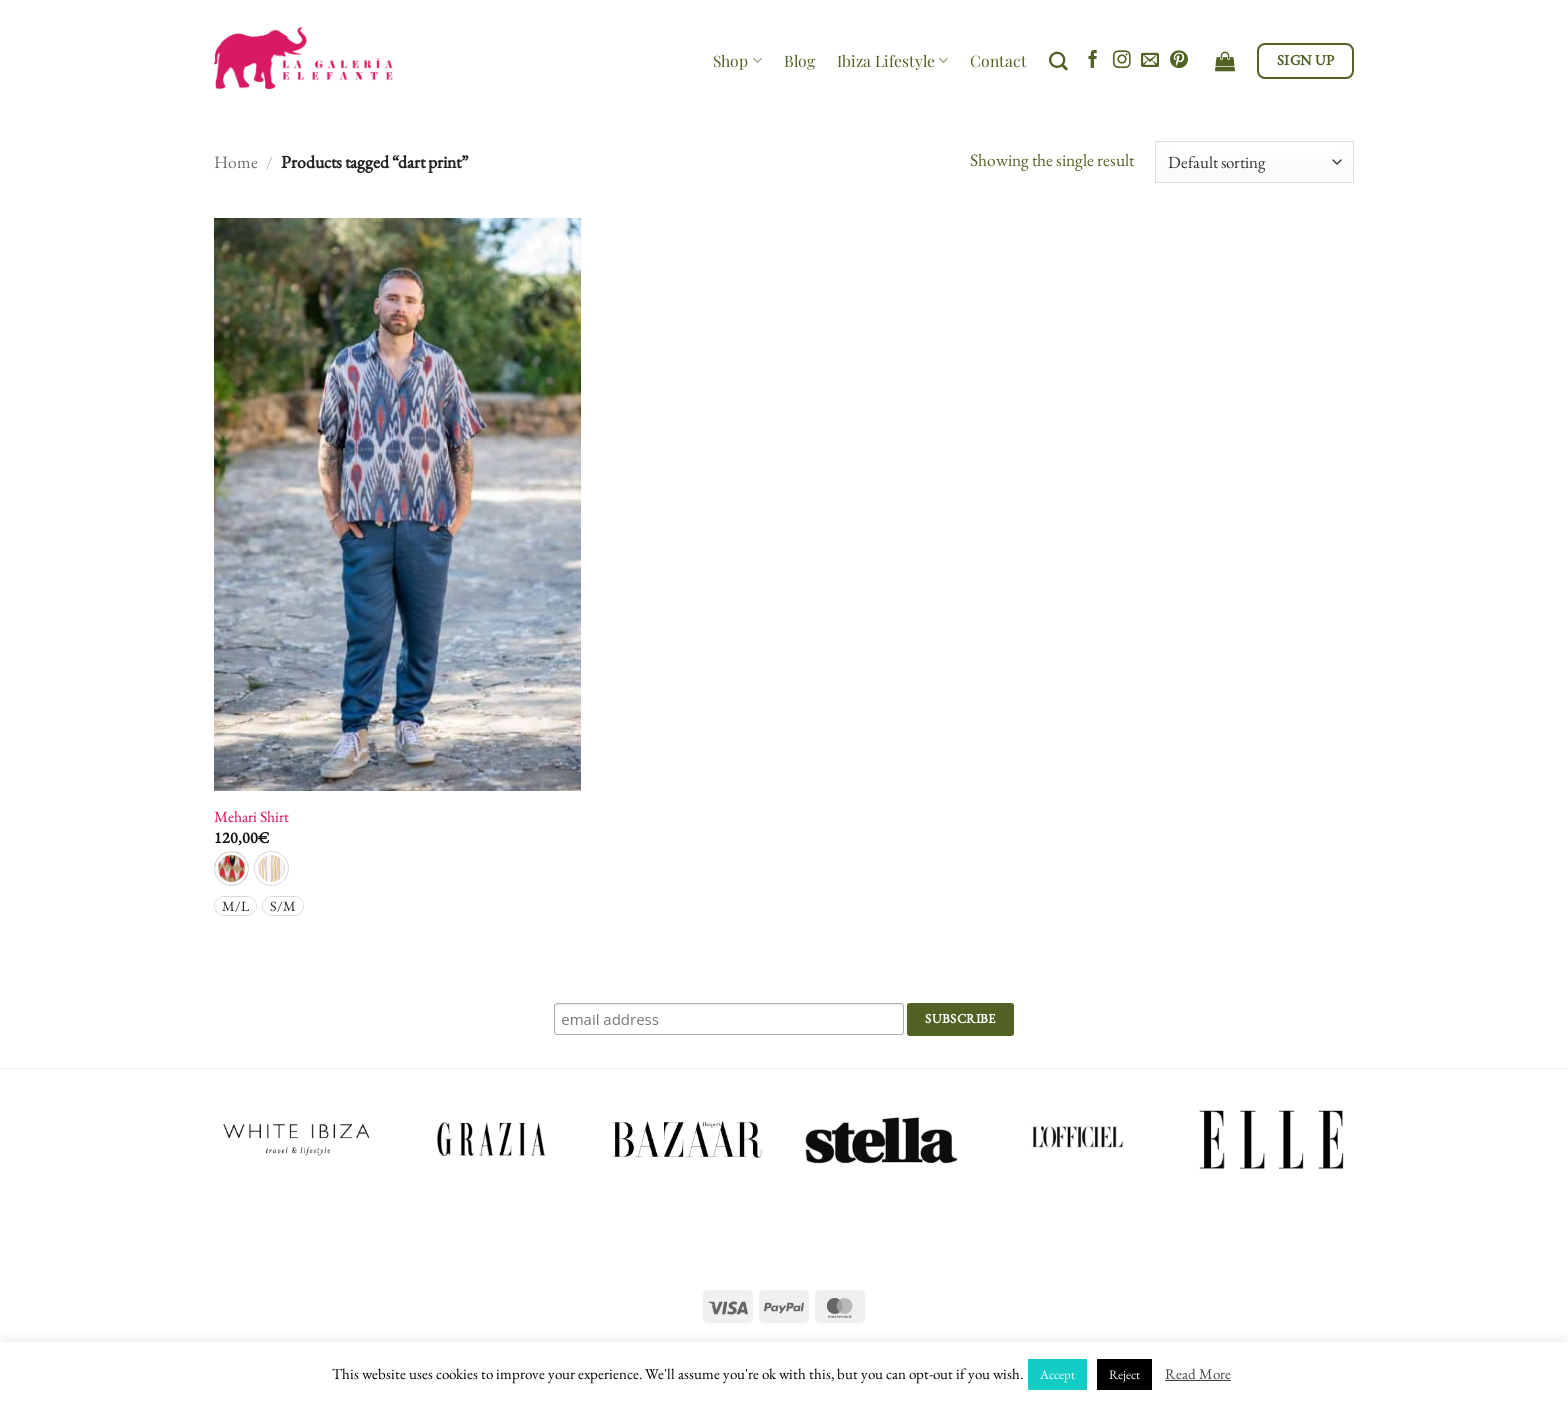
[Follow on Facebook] (1093, 61)
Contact (998, 60)
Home (236, 161)
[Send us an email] (1150, 61)
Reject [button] (1124, 1374)
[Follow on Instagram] (1122, 61)
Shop (737, 60)
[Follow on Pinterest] (1179, 61)
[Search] (1058, 61)
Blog (799, 60)
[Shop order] (1254, 162)
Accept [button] (1057, 1374)
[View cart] (1225, 61)
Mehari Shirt (251, 817)
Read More (1198, 1373)
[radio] (231, 868)
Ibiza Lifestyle (892, 60)
